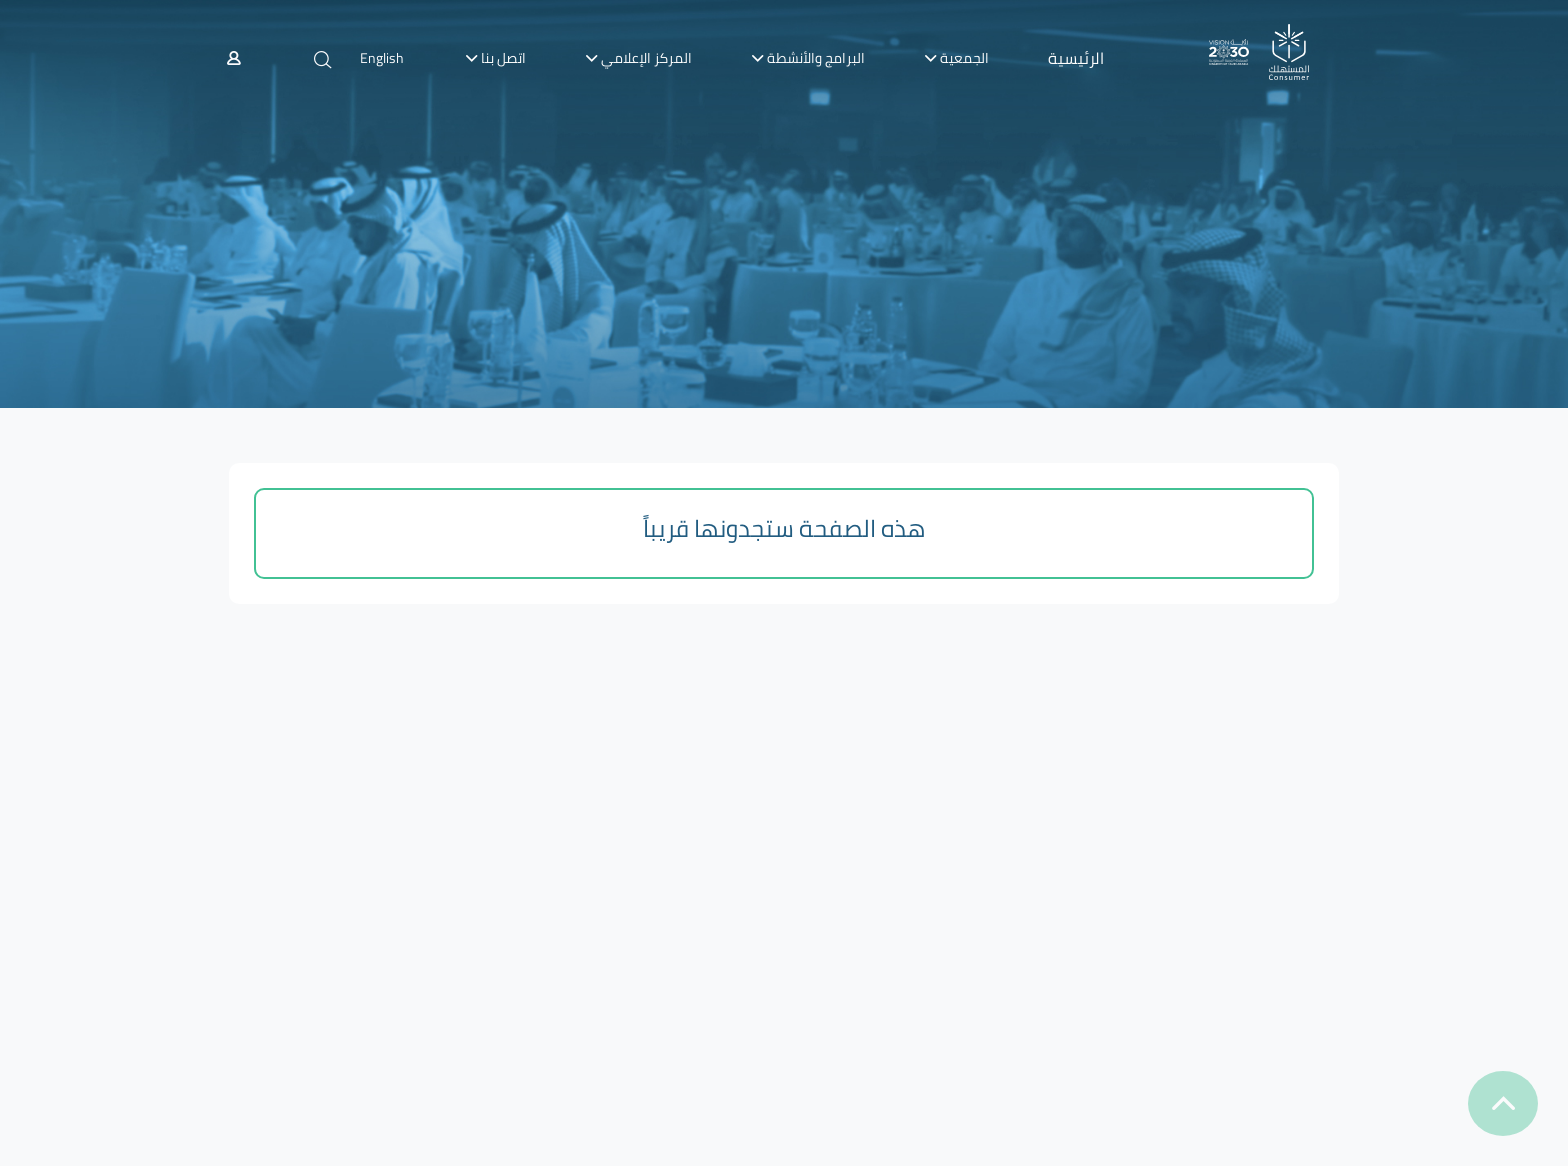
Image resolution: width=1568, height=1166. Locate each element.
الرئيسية (1076, 58)
